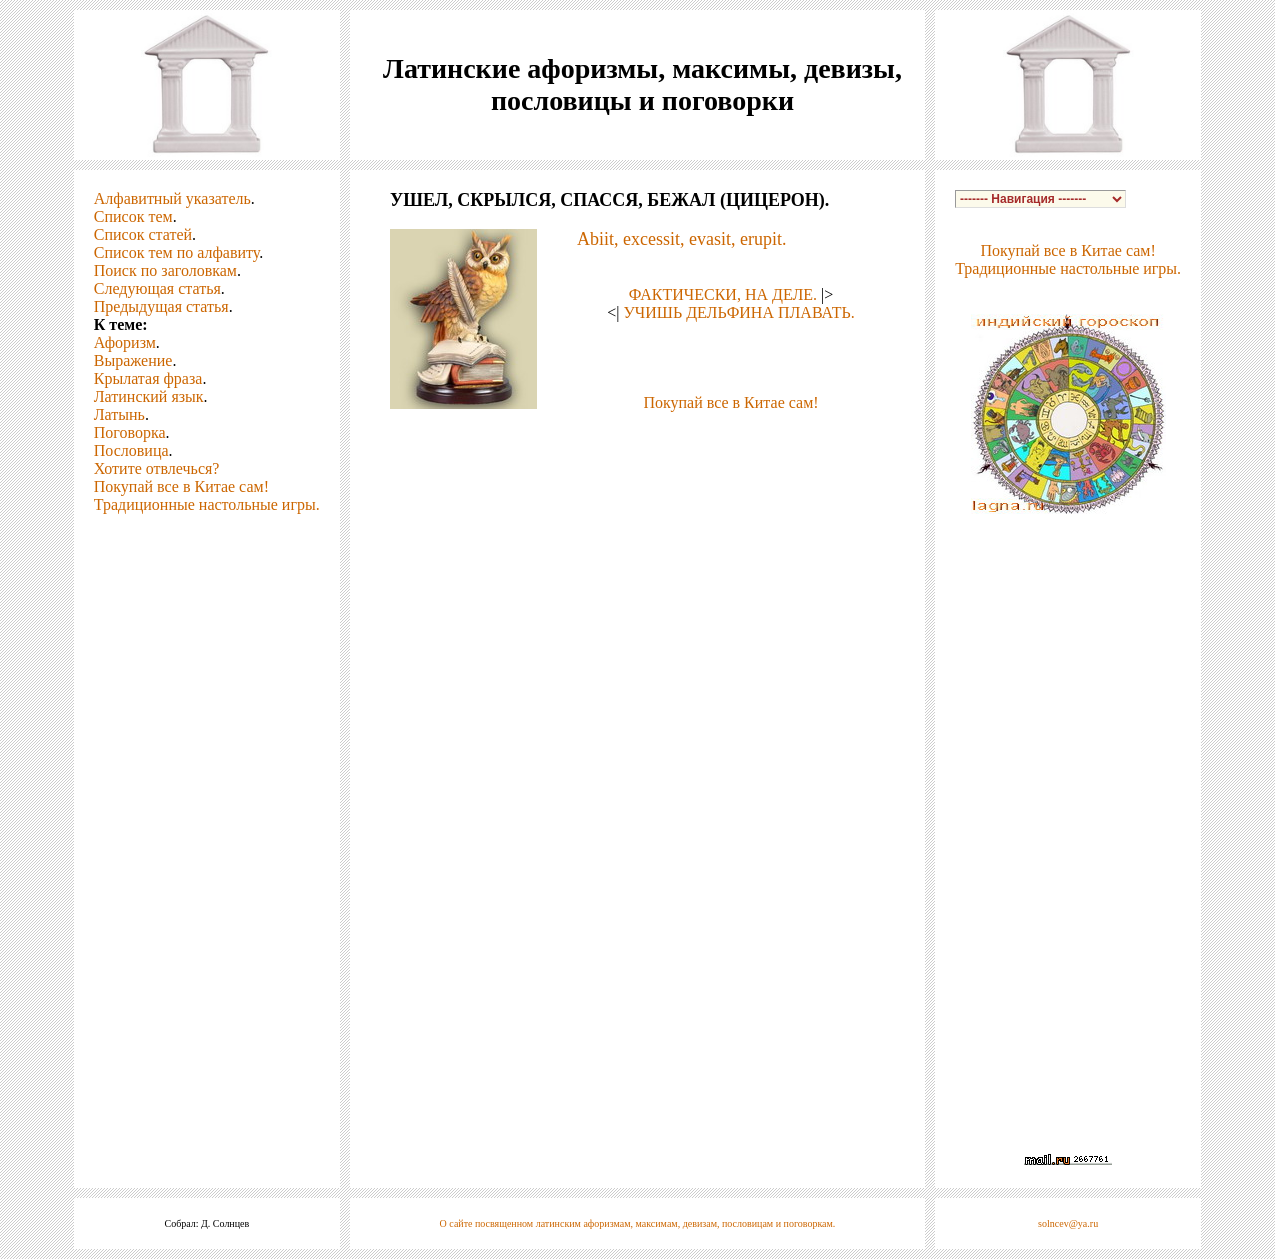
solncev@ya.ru (1068, 1223)
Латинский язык (149, 396)
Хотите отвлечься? (157, 468)
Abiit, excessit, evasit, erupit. (681, 239)
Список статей (143, 234)
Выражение (133, 360)
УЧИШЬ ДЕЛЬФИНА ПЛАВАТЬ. (739, 312)
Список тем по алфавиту (176, 252)
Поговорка (130, 432)
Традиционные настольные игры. (207, 504)
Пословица (131, 450)
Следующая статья (157, 288)
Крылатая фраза (148, 378)
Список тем (133, 216)
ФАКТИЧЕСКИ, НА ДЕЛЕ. (723, 294)
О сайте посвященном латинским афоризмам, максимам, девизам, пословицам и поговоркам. (638, 1223)
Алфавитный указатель (172, 198)
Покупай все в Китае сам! (181, 486)
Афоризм (125, 342)
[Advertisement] (637, 442)
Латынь (119, 414)
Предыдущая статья (161, 306)
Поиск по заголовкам (165, 270)
